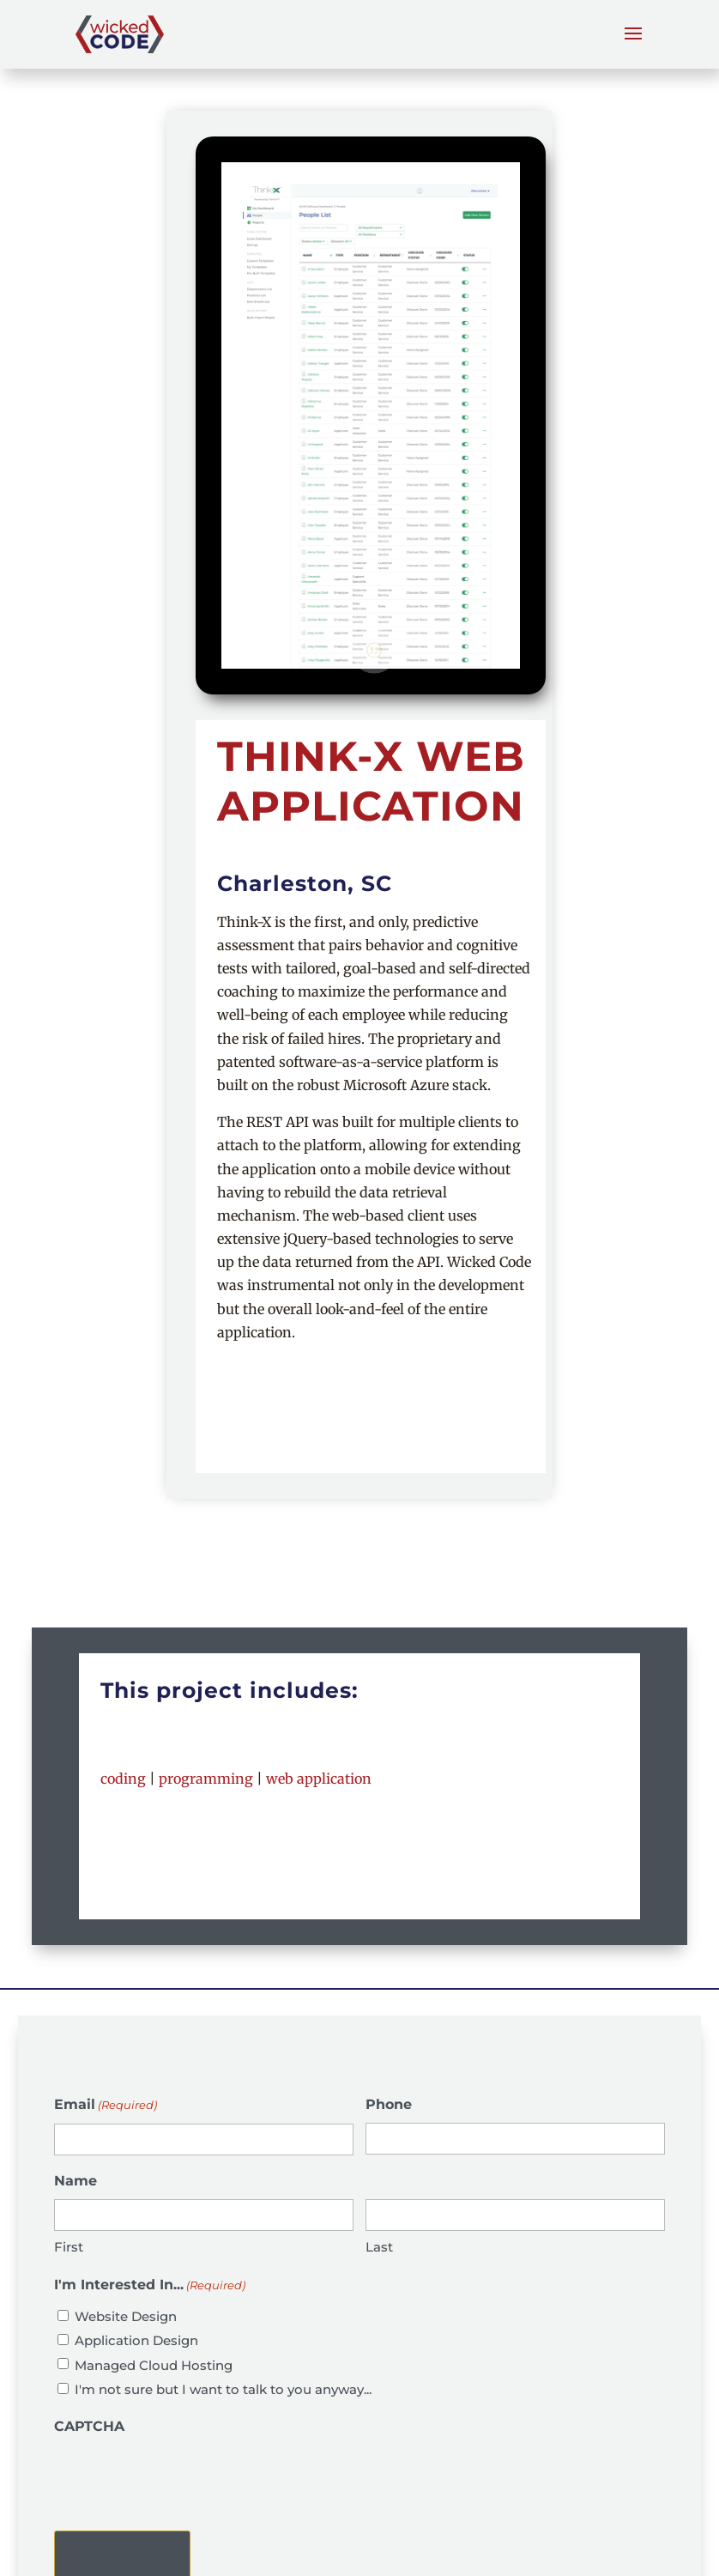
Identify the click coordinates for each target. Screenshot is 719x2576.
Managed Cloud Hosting (154, 2365)
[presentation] (184, 2478)
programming (206, 1778)
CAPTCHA (89, 2426)
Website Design (126, 2316)
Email (105, 2105)
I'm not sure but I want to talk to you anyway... (223, 2389)
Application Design (136, 2340)
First (68, 2247)
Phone (389, 2104)
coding (123, 1778)
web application (319, 1778)
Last (379, 2247)
